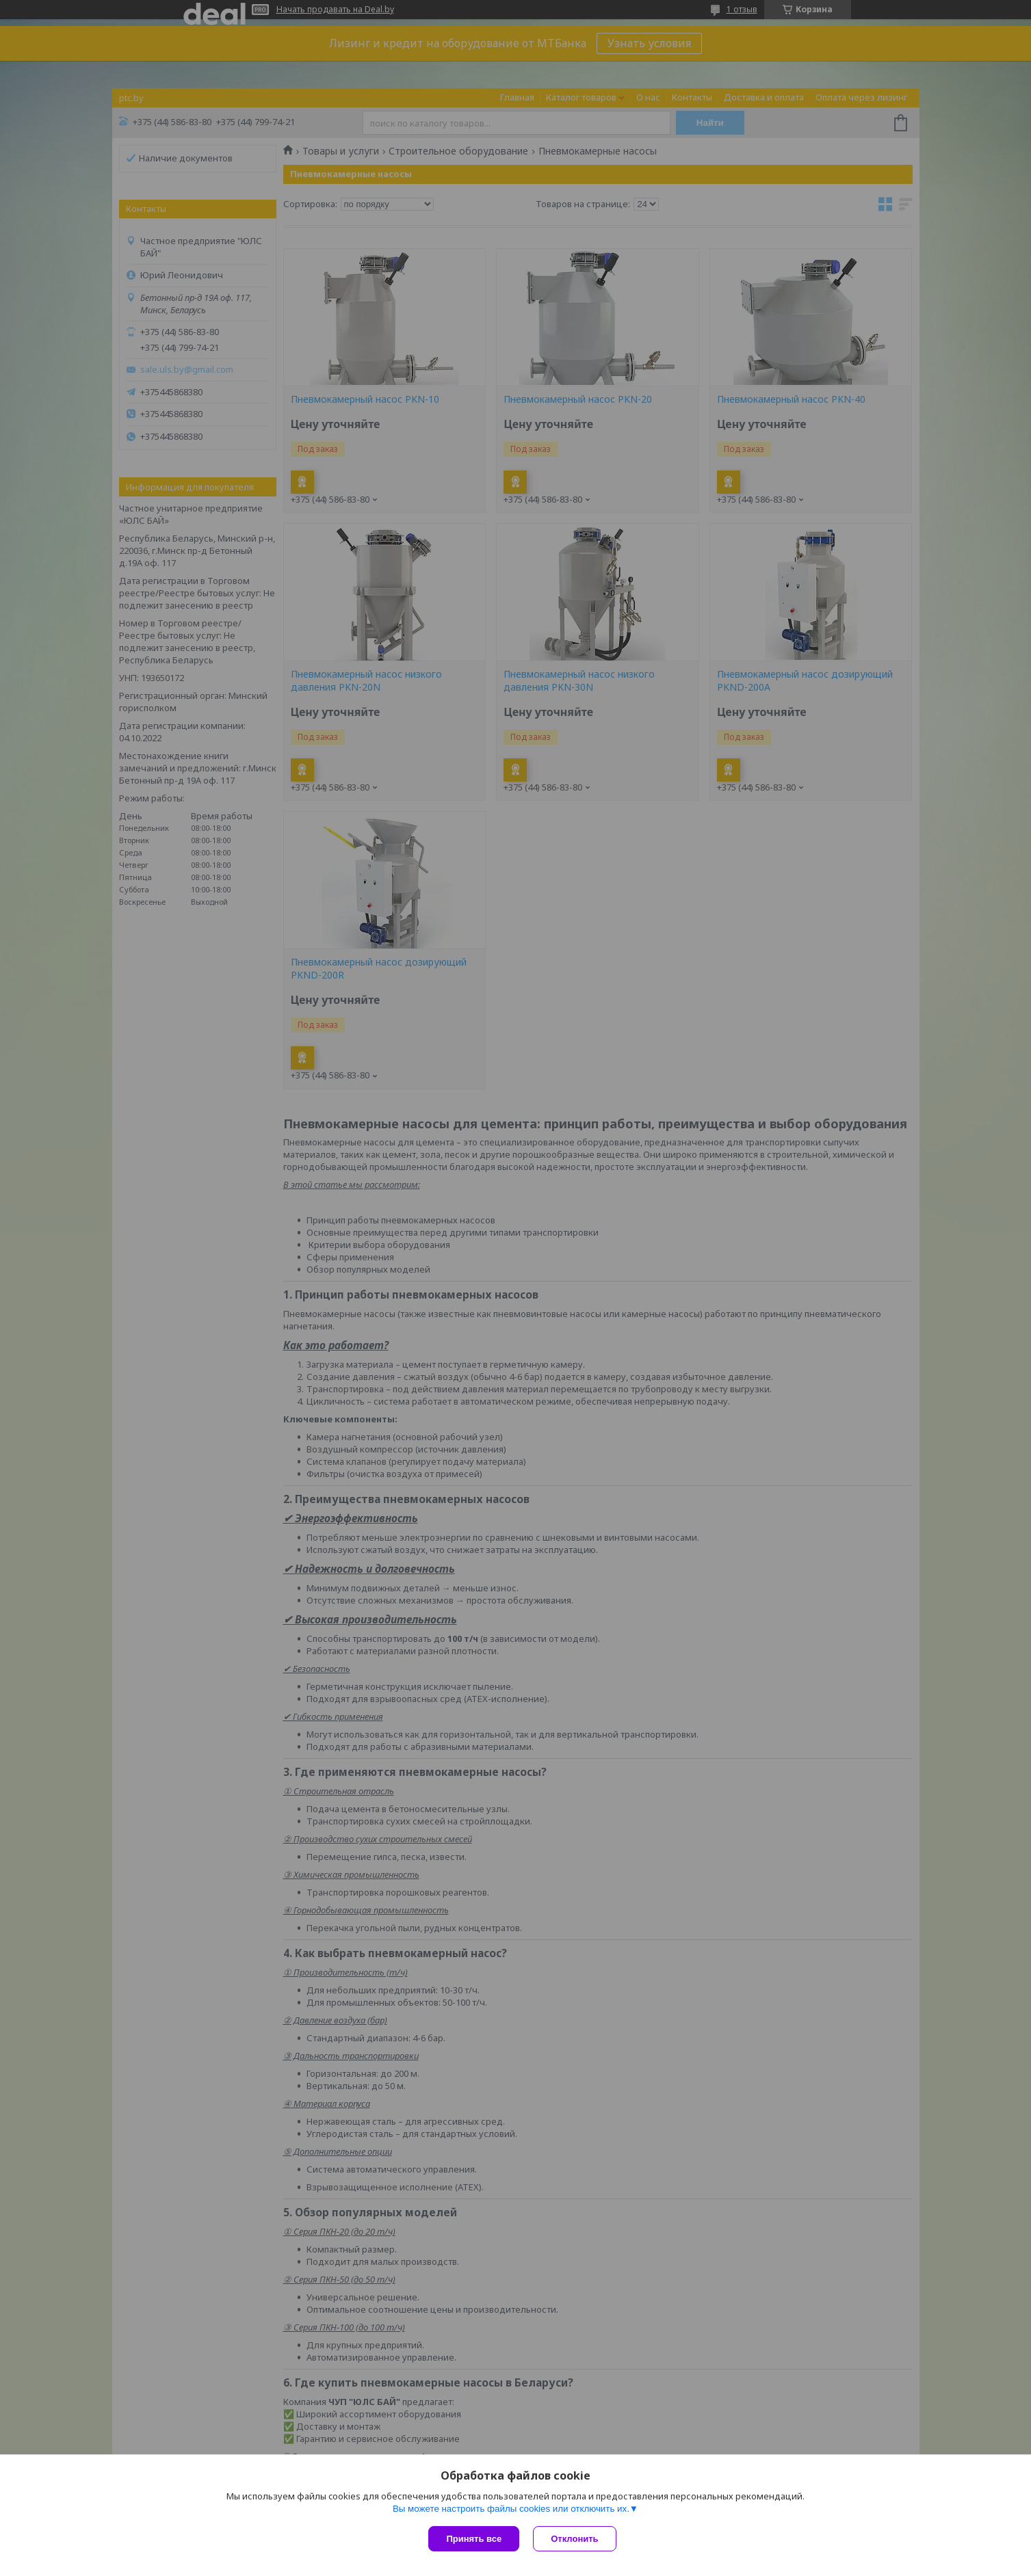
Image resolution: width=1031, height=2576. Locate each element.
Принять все (473, 2539)
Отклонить (574, 2539)
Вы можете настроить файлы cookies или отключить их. (511, 2509)
